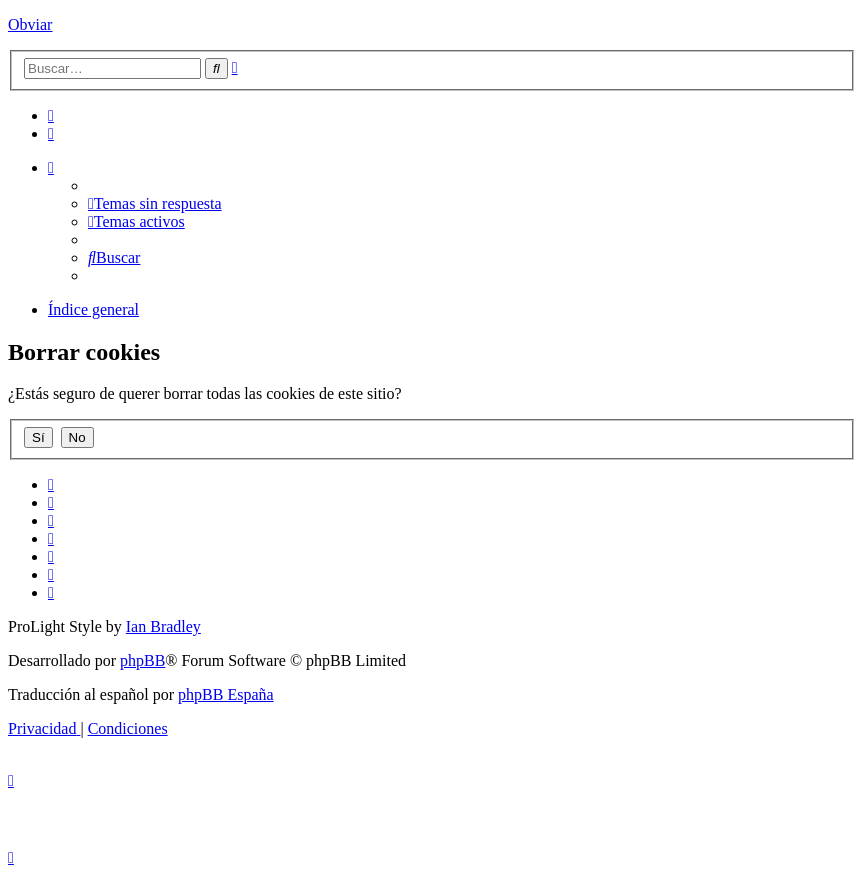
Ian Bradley (163, 626)
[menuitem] (51, 115)
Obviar (30, 24)
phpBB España (226, 694)
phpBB (142, 660)
